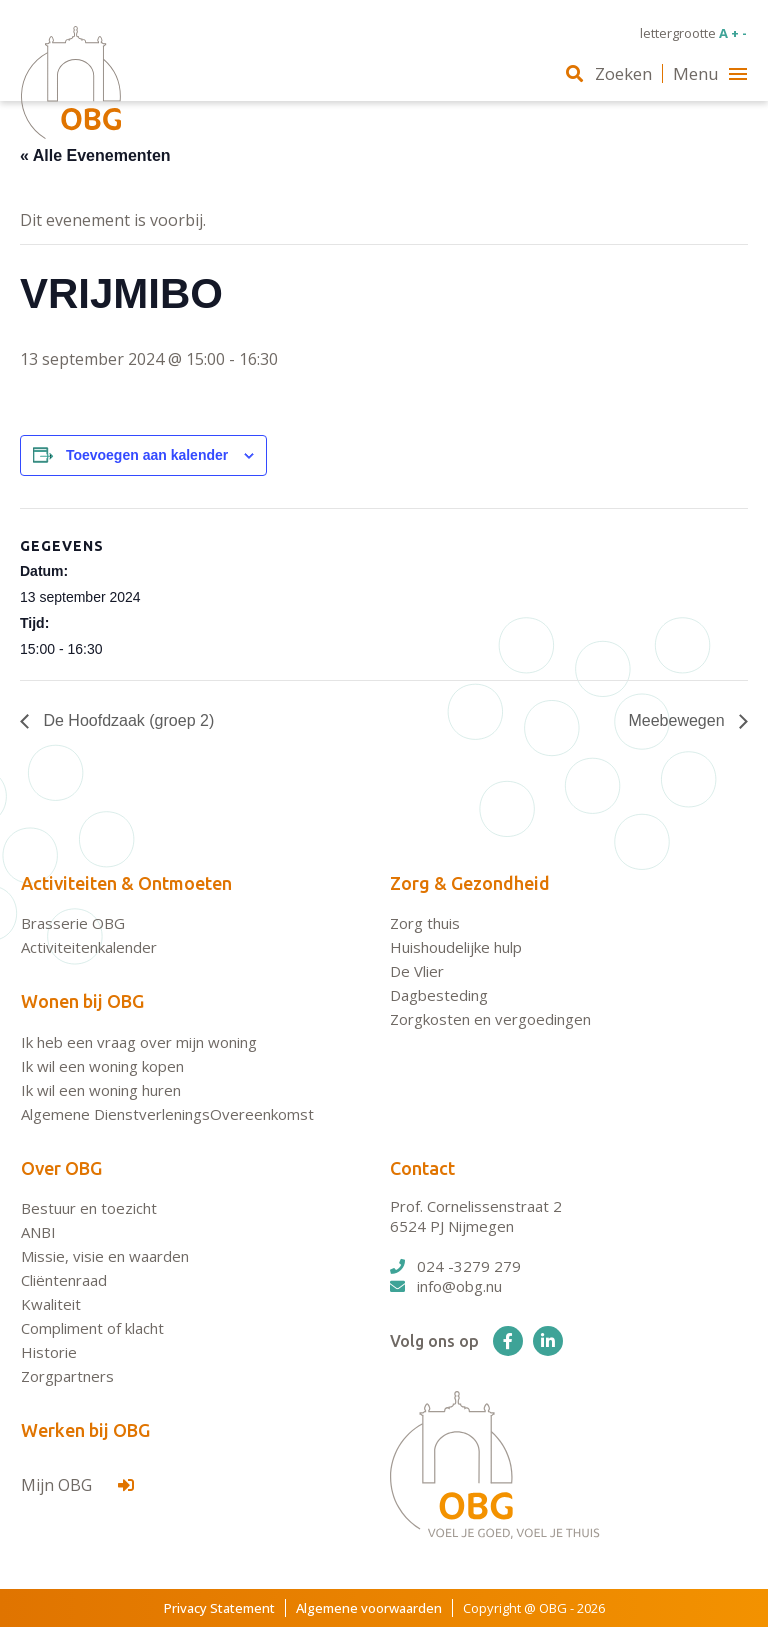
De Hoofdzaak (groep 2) (126, 720)
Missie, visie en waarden (105, 1256)
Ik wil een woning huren (101, 1090)
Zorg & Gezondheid (470, 883)
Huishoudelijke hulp (456, 947)
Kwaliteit (51, 1304)
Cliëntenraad (64, 1280)
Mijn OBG (77, 1485)
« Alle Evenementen (95, 155)
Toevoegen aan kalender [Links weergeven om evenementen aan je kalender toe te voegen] (147, 455)
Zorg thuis (425, 923)
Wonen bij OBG (82, 1001)
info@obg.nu (446, 1286)
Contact (422, 1168)
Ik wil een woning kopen (102, 1066)
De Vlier (417, 971)
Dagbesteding (439, 995)
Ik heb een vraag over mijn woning (139, 1042)
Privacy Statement (219, 1608)
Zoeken (609, 73)
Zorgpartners (67, 1376)
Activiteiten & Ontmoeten (126, 883)
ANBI (38, 1232)
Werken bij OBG (85, 1430)
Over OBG (61, 1168)
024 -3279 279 (455, 1266)
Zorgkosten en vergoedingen (490, 1019)
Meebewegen (678, 720)
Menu (710, 73)
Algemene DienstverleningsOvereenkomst (167, 1114)
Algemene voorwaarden (369, 1608)
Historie (49, 1352)
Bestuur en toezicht (89, 1208)
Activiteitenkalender (89, 947)
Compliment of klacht (92, 1328)
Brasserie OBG (73, 923)
